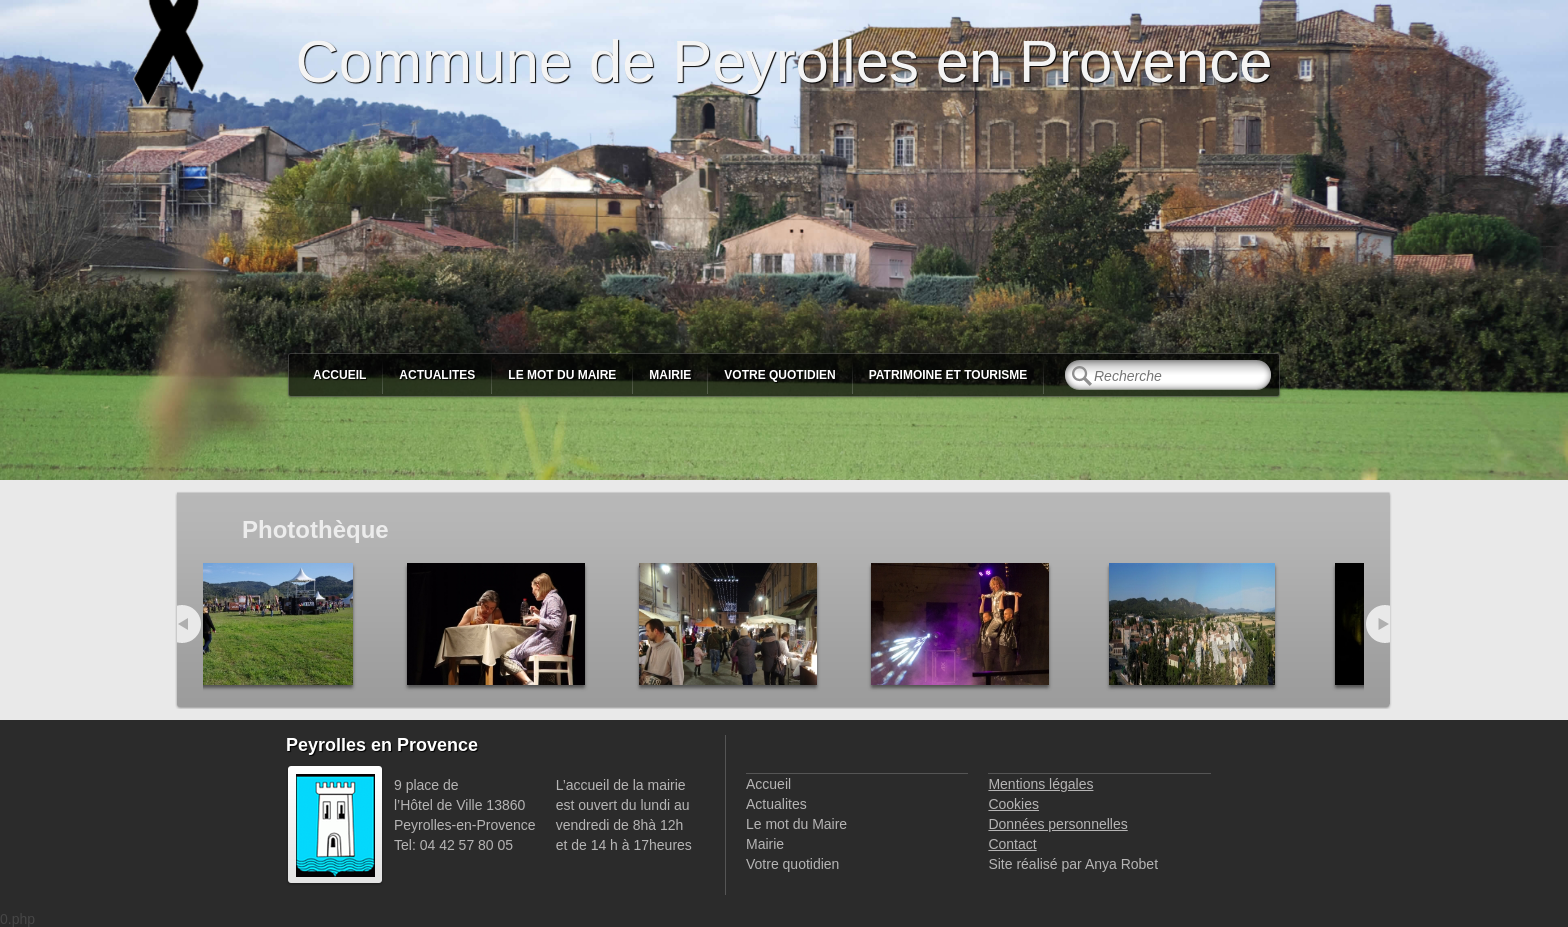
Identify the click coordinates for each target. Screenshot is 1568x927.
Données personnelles (1057, 824)
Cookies (1013, 804)
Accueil (339, 375)
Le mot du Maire (562, 375)
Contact (1012, 844)
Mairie (670, 375)
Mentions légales (1040, 784)
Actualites (437, 375)
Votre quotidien (779, 375)
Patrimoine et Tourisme (948, 375)
